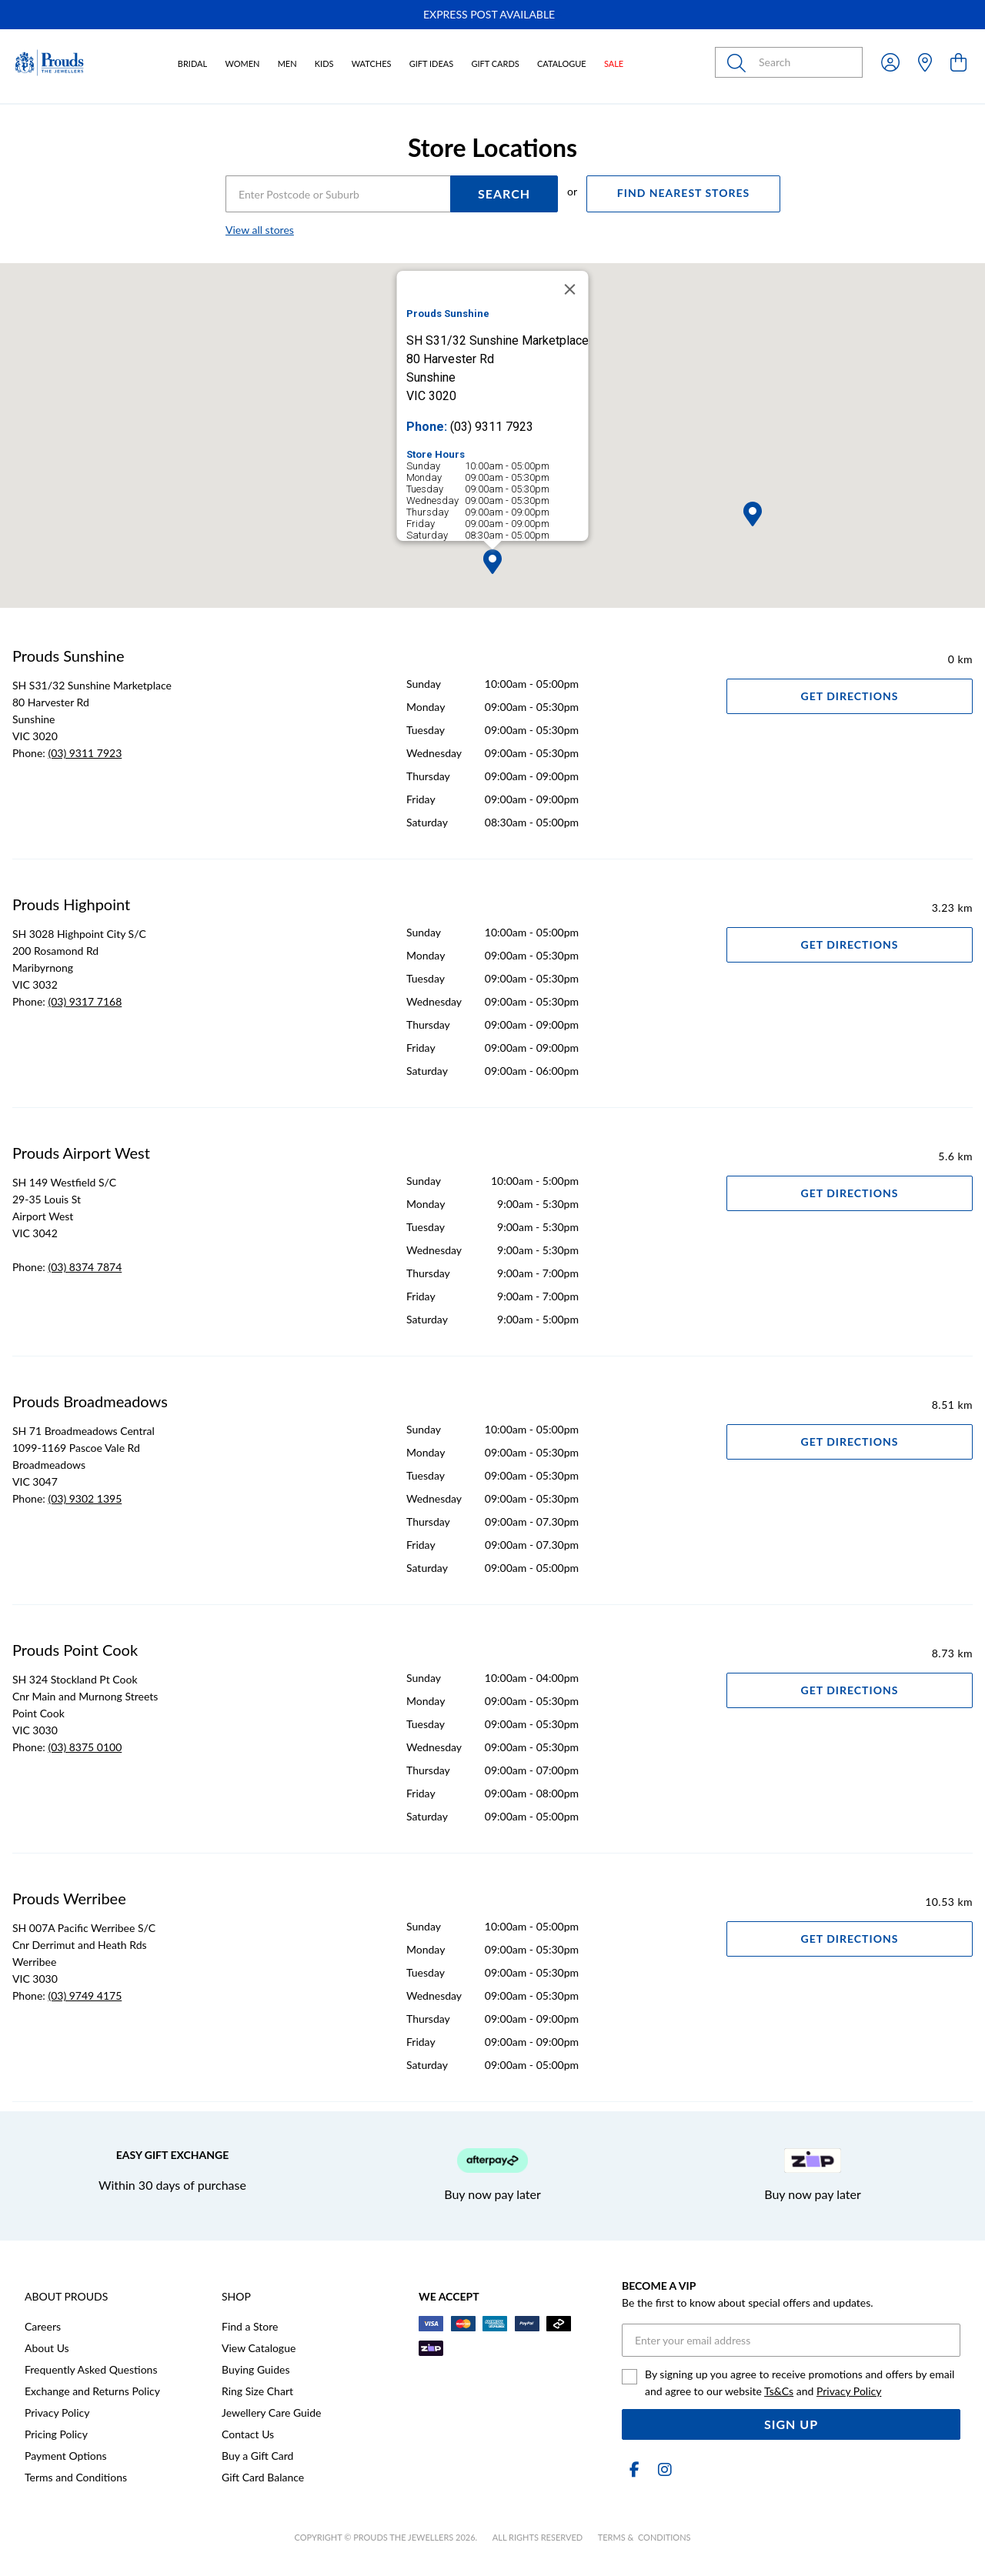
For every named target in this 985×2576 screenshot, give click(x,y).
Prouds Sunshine (68, 655)
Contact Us (248, 2434)
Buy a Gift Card (257, 2455)
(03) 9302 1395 (85, 1498)
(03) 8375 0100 (85, 1746)
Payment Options (66, 2455)
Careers (43, 2326)
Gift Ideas (431, 63)
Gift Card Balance (263, 2477)
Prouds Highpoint (71, 904)
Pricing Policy (56, 2434)
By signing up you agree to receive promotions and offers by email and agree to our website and (799, 2382)
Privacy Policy (57, 2412)
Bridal (192, 63)
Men (287, 63)
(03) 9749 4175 (85, 1995)
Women (242, 63)
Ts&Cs (778, 2390)
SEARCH (504, 193)
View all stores (259, 229)
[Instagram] (661, 2469)
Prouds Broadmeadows (90, 1401)
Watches (372, 63)
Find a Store (250, 2326)
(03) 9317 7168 (85, 1001)
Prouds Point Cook (75, 1649)
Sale (613, 63)
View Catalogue (259, 2347)
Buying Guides (256, 2369)
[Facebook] (634, 2469)
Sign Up (791, 2424)
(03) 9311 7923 (85, 752)
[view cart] (958, 62)
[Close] (570, 289)
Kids (324, 63)
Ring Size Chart (257, 2390)
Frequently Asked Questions (91, 2369)
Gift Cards (495, 63)
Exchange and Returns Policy (92, 2390)
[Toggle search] (739, 62)
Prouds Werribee (69, 1898)
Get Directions (850, 695)
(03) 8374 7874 (85, 1266)
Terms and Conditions (76, 2477)
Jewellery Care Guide (271, 2412)
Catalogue (561, 63)
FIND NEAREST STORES (683, 192)
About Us (47, 2347)
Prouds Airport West (81, 1152)
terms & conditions (644, 2537)
